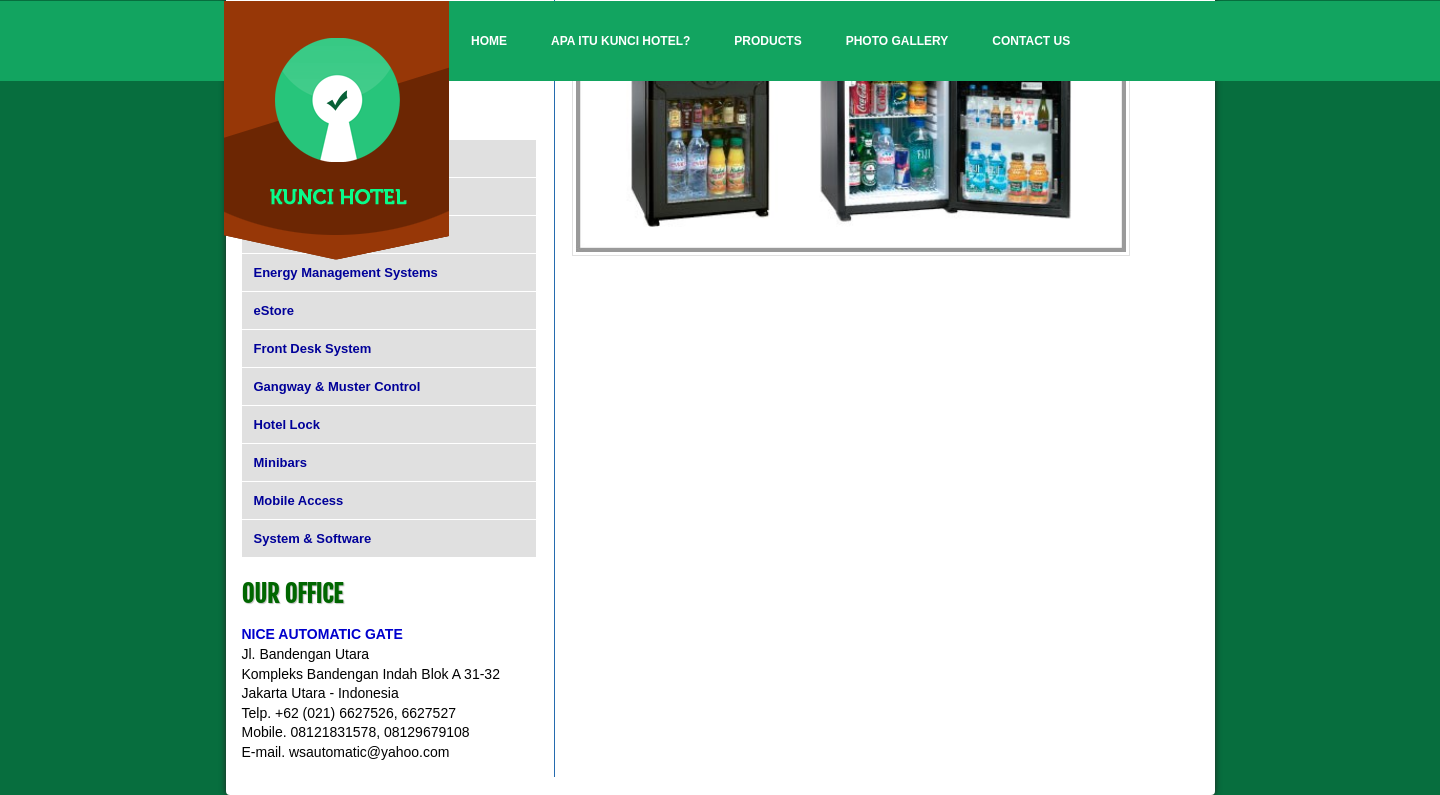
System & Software (313, 538)
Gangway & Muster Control (337, 386)
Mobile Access (299, 500)
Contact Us (1031, 41)
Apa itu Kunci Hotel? (620, 41)
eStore (274, 310)
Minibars (280, 462)
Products (767, 41)
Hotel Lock (287, 424)
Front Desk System (313, 348)
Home (489, 41)
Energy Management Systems (346, 272)
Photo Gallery (897, 41)
